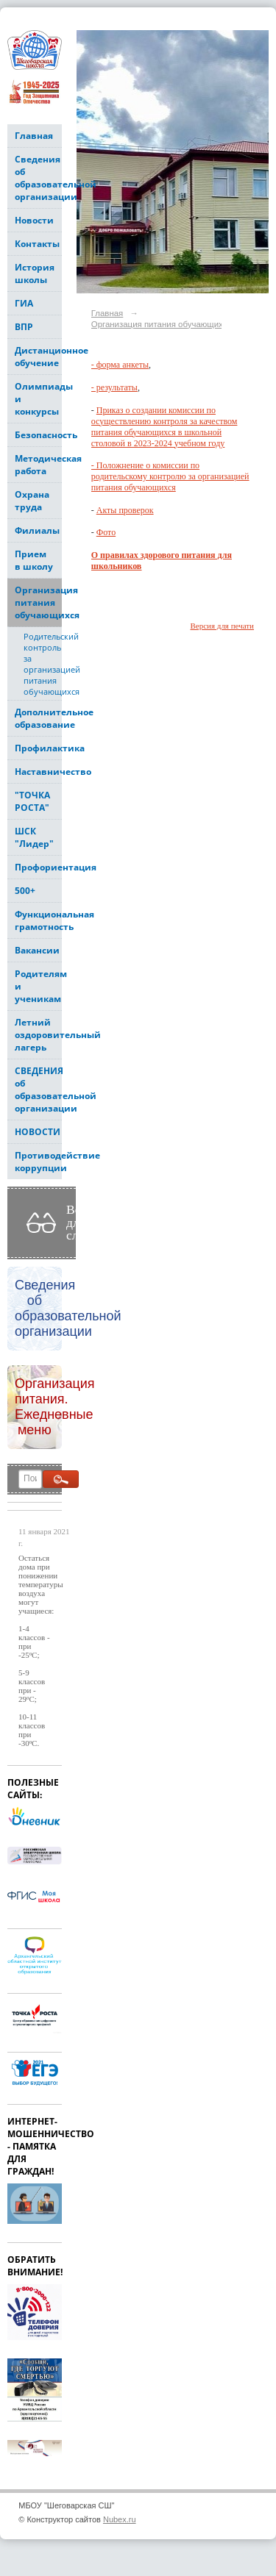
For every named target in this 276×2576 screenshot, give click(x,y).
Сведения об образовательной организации (38, 178)
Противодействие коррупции (38, 1161)
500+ (25, 890)
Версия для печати (222, 625)
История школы (34, 273)
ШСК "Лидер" (34, 837)
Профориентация (38, 867)
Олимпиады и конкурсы (38, 399)
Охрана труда (32, 500)
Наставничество (38, 771)
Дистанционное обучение (38, 356)
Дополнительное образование (38, 718)
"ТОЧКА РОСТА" (32, 801)
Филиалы (37, 530)
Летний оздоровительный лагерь (38, 1034)
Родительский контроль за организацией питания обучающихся (43, 664)
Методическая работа (38, 464)
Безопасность (38, 435)
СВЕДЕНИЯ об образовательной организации (38, 1090)
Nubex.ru (119, 2519)
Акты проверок (125, 510)
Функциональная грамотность (38, 920)
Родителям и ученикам (38, 986)
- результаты (114, 387)
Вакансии (37, 950)
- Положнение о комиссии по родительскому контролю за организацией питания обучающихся (170, 476)
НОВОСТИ (37, 1132)
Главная (34, 135)
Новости (34, 220)
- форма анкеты (120, 364)
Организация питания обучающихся (38, 602)
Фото (106, 532)
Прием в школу (34, 560)
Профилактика (38, 748)
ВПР (24, 327)
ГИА (24, 303)
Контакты (37, 243)
